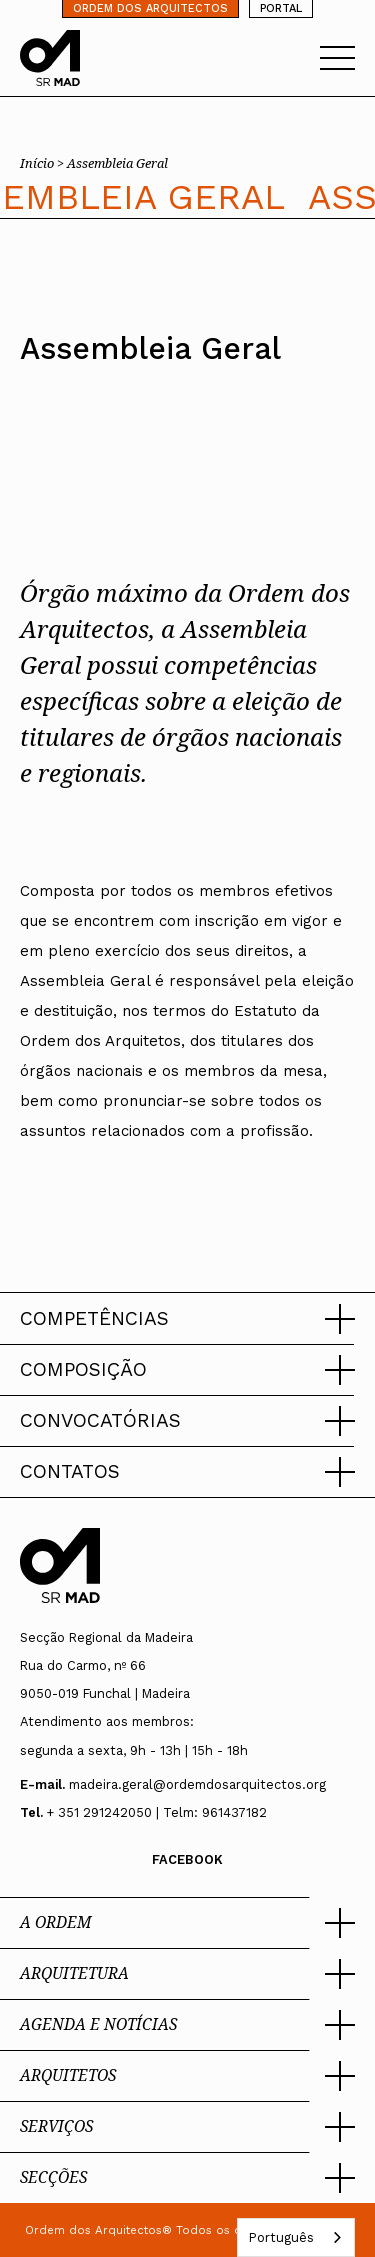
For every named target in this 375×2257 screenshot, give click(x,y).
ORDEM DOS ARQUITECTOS (150, 8)
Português (281, 2237)
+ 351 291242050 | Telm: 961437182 (157, 1812)
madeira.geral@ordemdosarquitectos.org (197, 1784)
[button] (187, 1319)
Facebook (187, 1859)
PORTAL (281, 8)
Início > (43, 163)
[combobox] (296, 2237)
